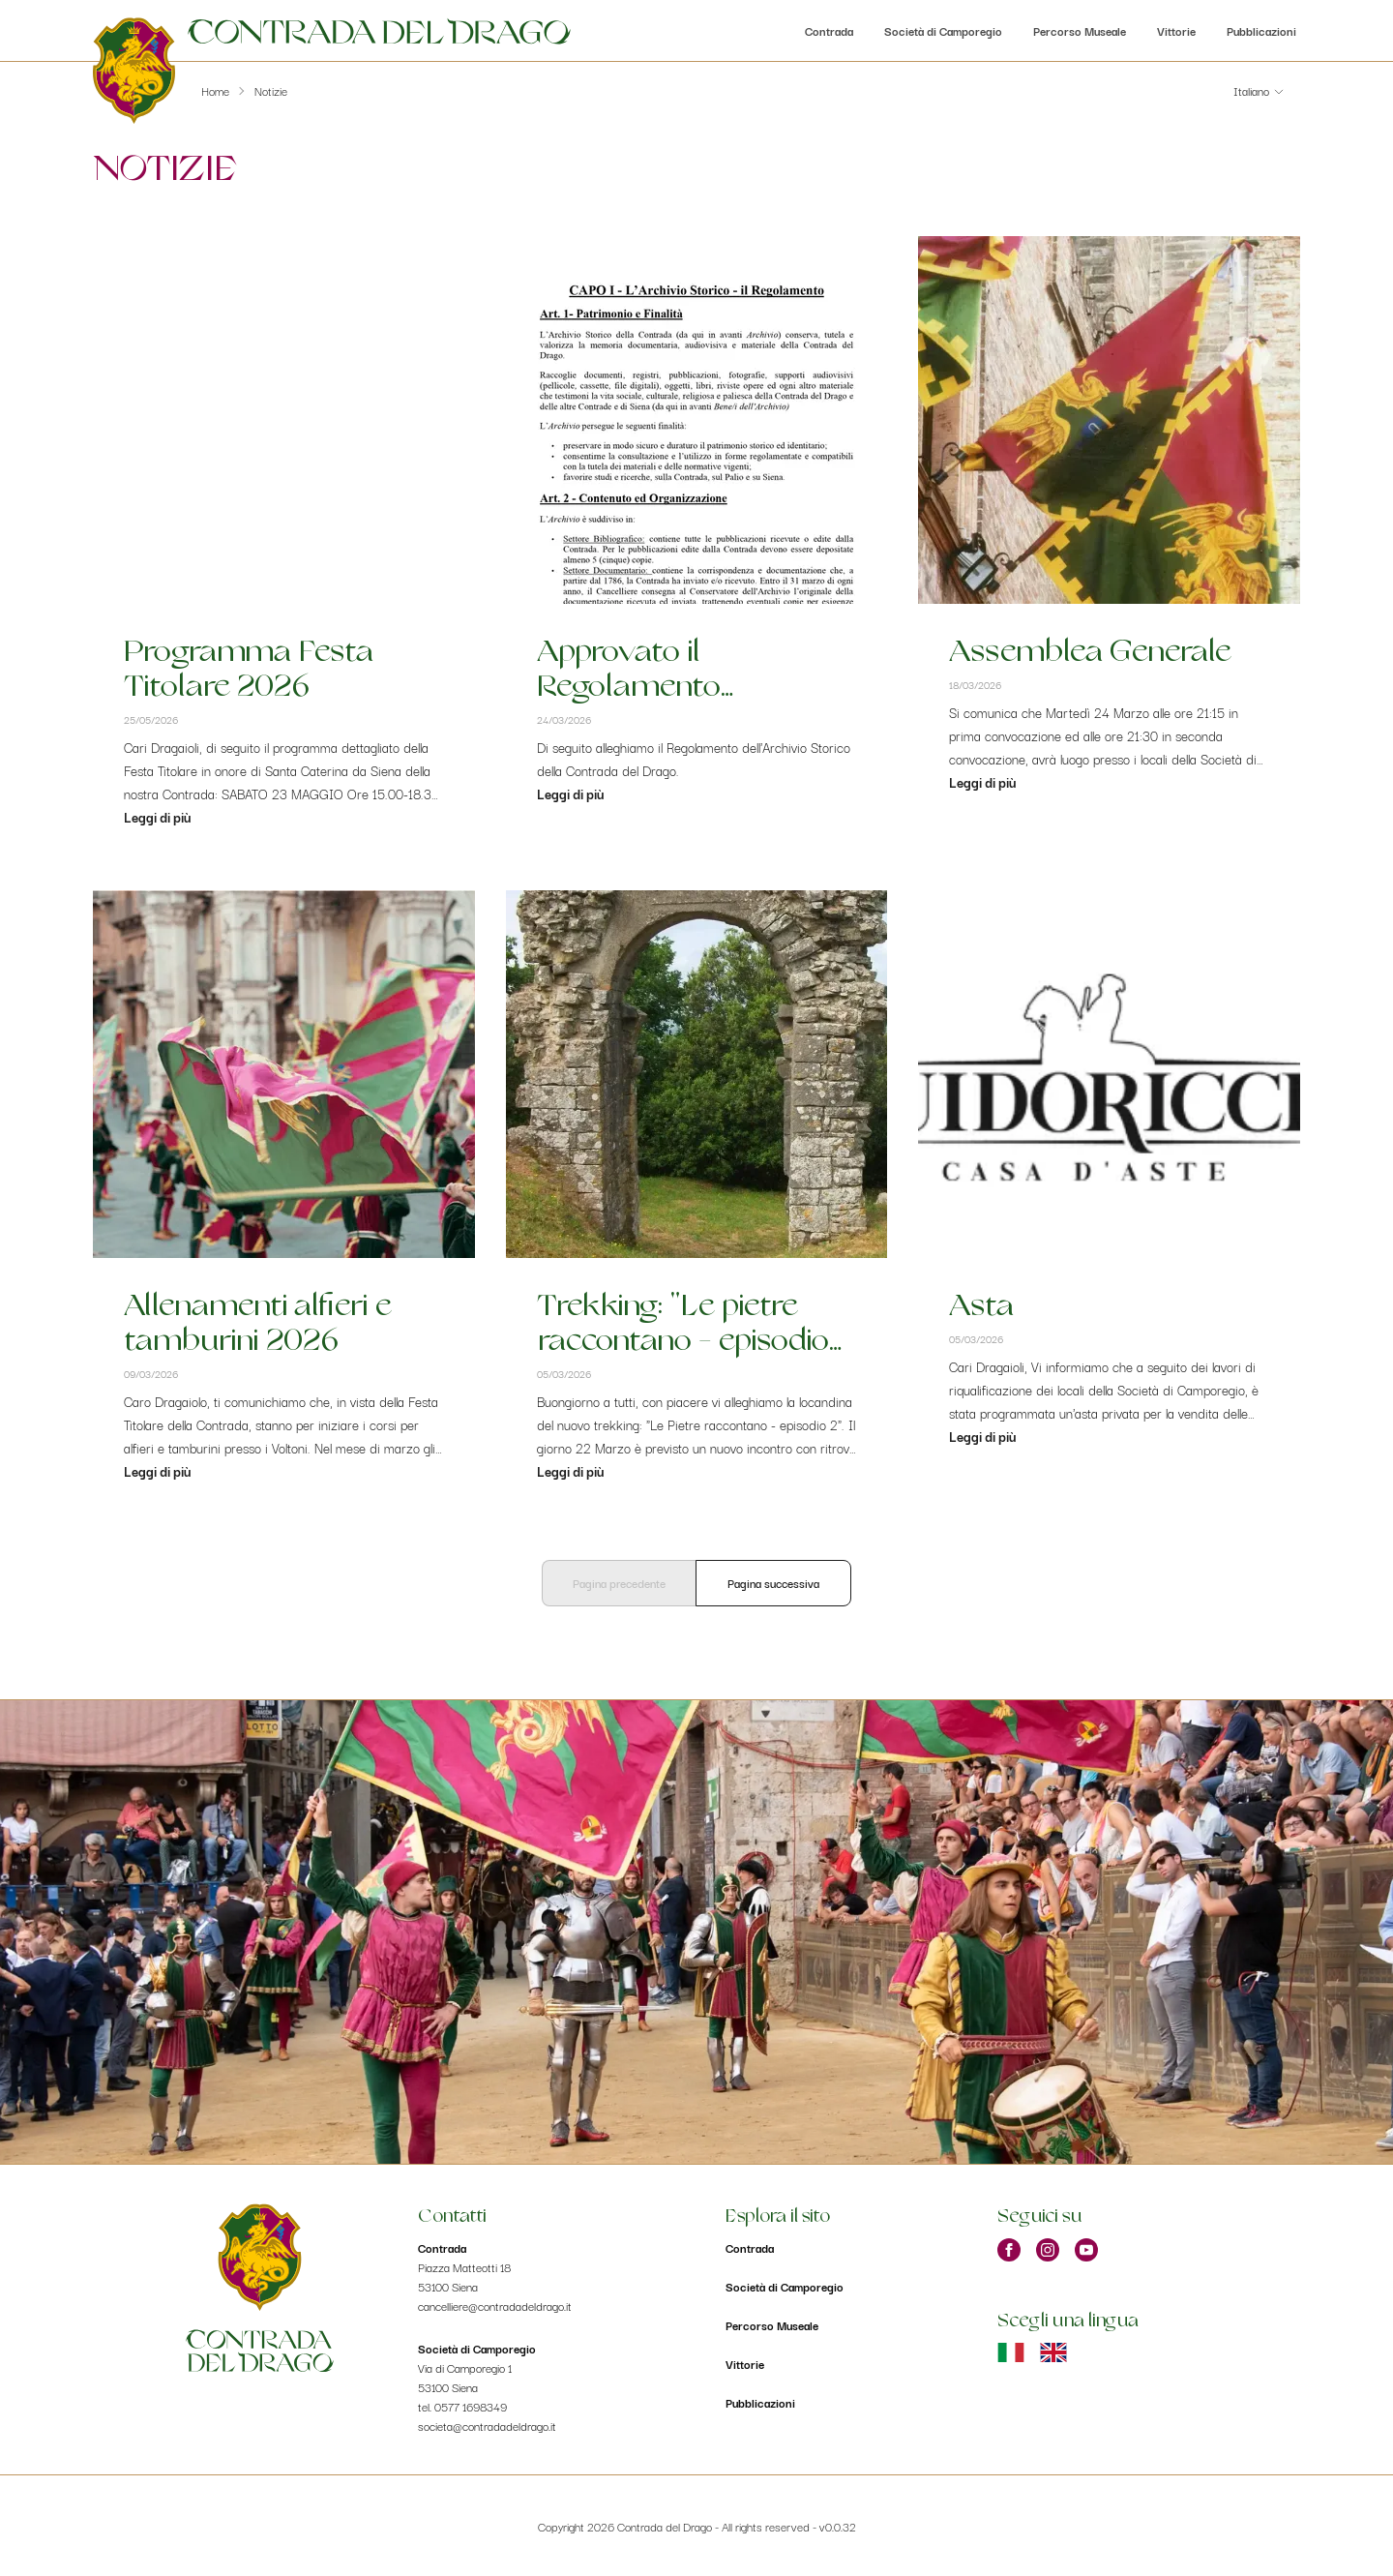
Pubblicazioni (1261, 30)
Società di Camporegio (943, 30)
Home (215, 90)
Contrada (829, 30)
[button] (1259, 91)
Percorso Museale (1079, 30)
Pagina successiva (773, 1582)
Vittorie (1176, 30)
